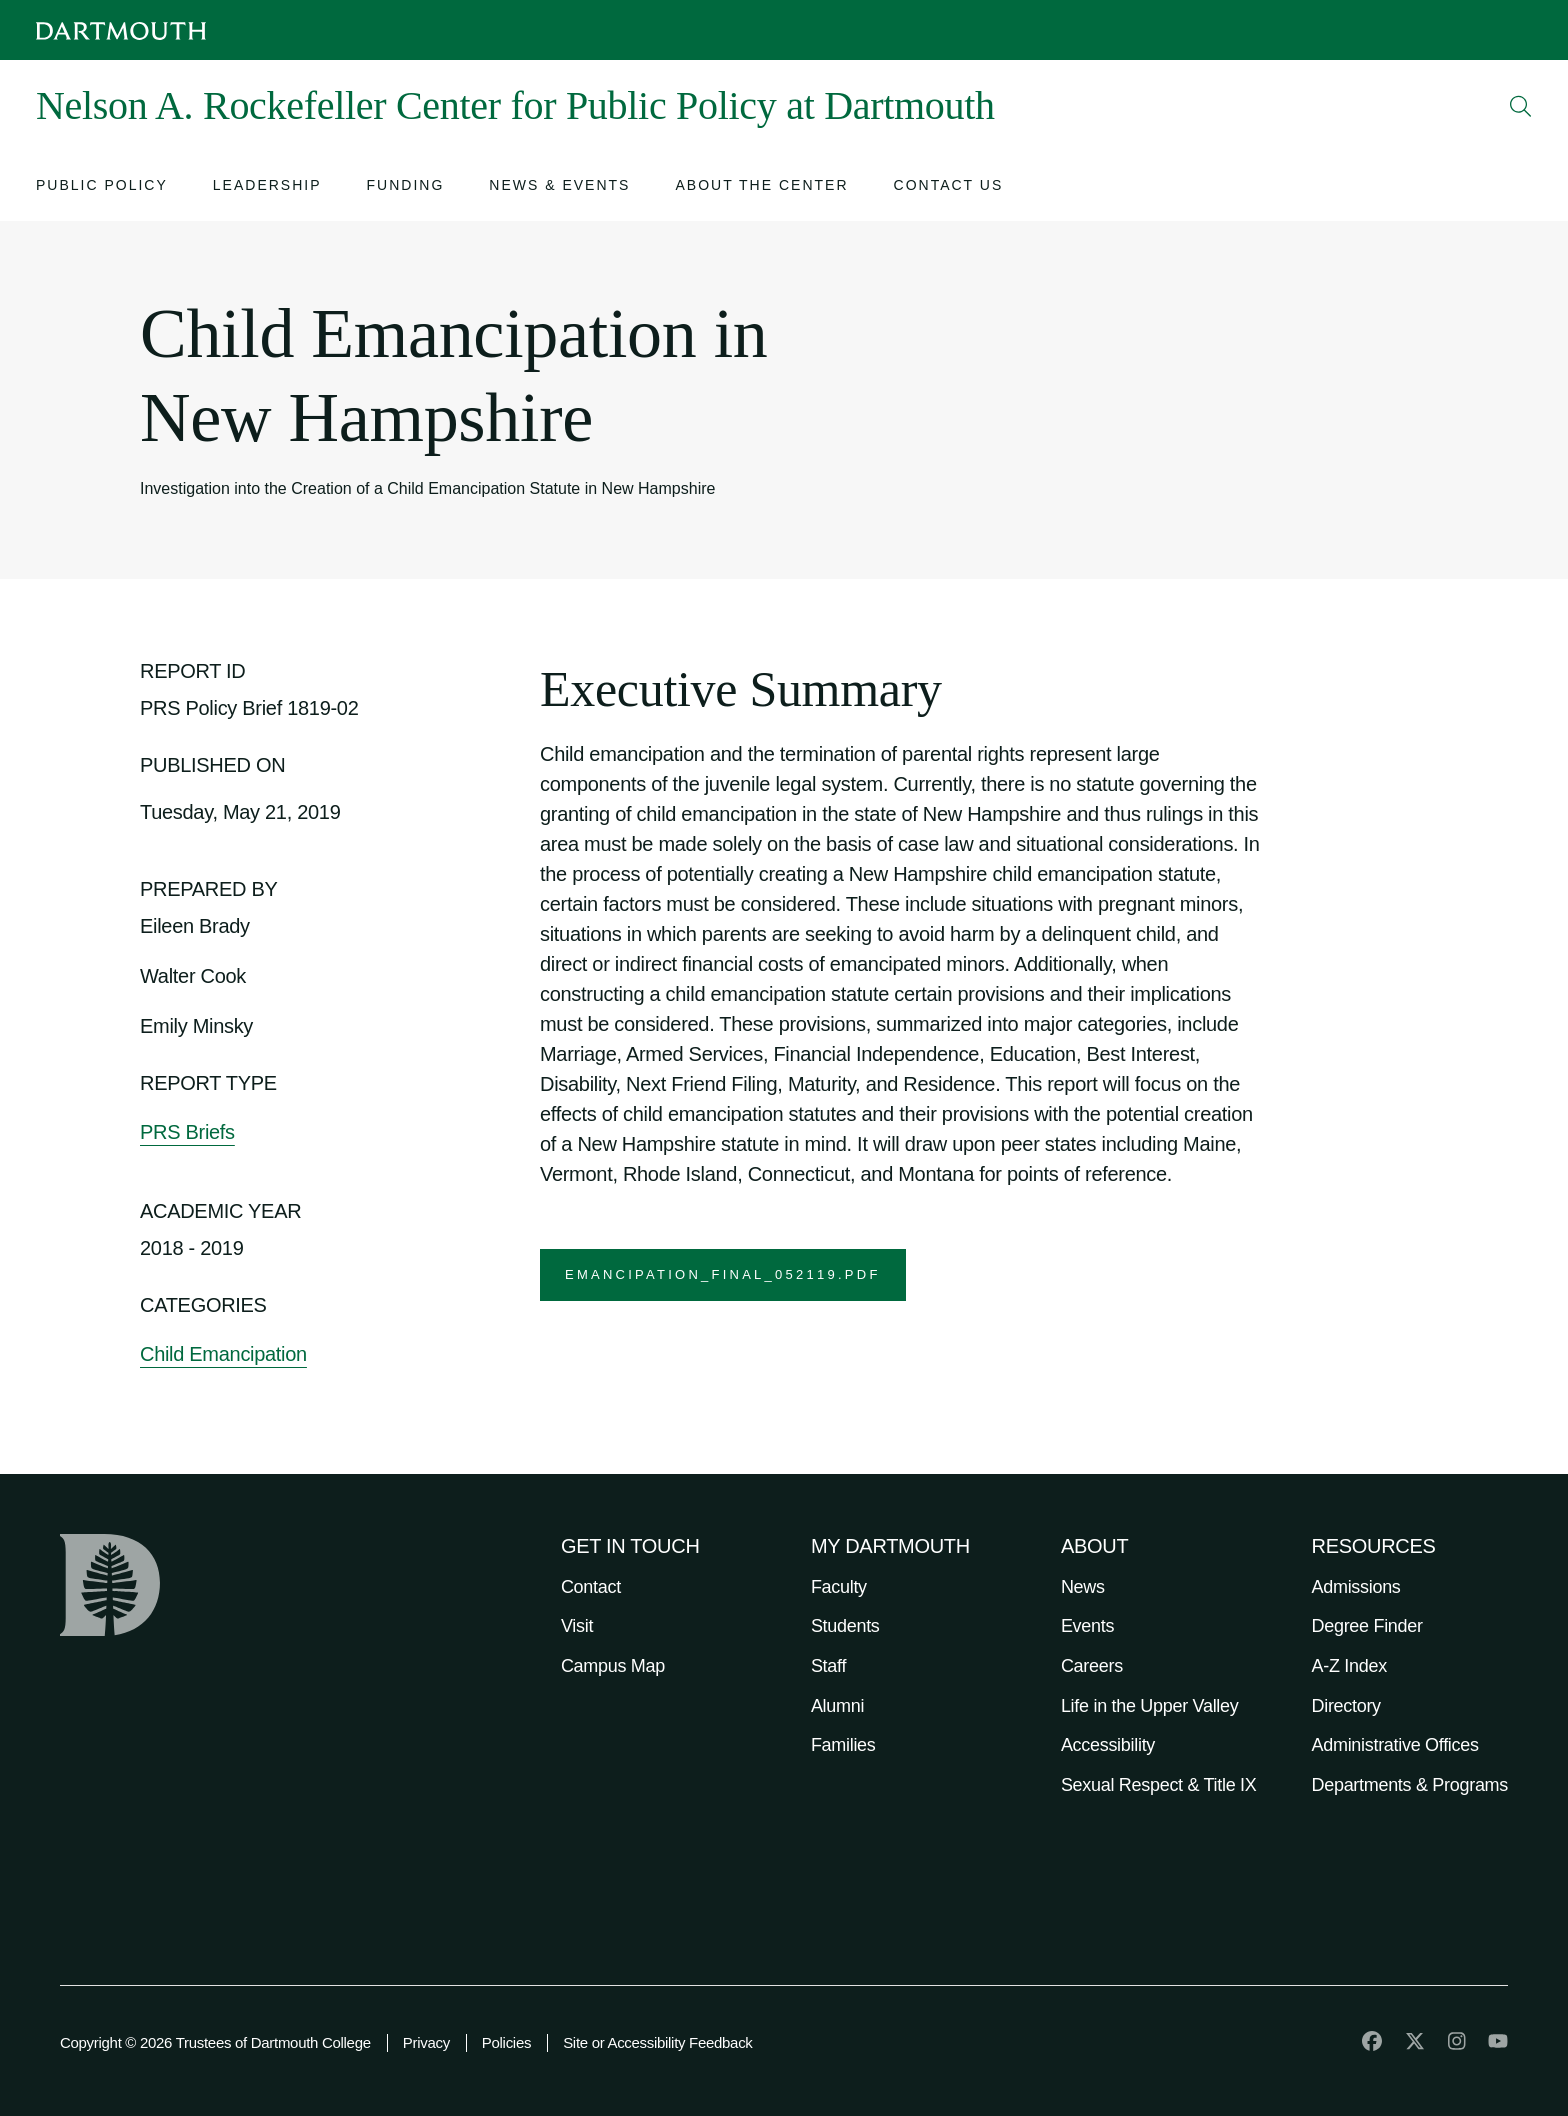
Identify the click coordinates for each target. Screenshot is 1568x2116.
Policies (506, 2042)
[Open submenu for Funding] (406, 187)
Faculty (839, 1587)
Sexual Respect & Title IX (1159, 1785)
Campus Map (613, 1666)
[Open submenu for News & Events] (559, 187)
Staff (828, 1666)
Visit (577, 1626)
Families (843, 1745)
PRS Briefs (187, 1132)
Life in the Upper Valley (1150, 1706)
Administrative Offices (1395, 1745)
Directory (1346, 1706)
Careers (1092, 1666)
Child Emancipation (223, 1354)
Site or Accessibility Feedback (657, 2042)
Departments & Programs (1410, 1785)
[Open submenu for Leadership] (267, 187)
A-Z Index (1349, 1666)
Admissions (1356, 1587)
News (1083, 1587)
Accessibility (1108, 1745)
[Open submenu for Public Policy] (102, 187)
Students (845, 1626)
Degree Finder (1367, 1626)
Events (1087, 1626)
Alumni (837, 1706)
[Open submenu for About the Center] (761, 187)
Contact (591, 1587)
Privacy (426, 2042)
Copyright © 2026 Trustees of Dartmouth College (215, 2042)
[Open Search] (1521, 106)
